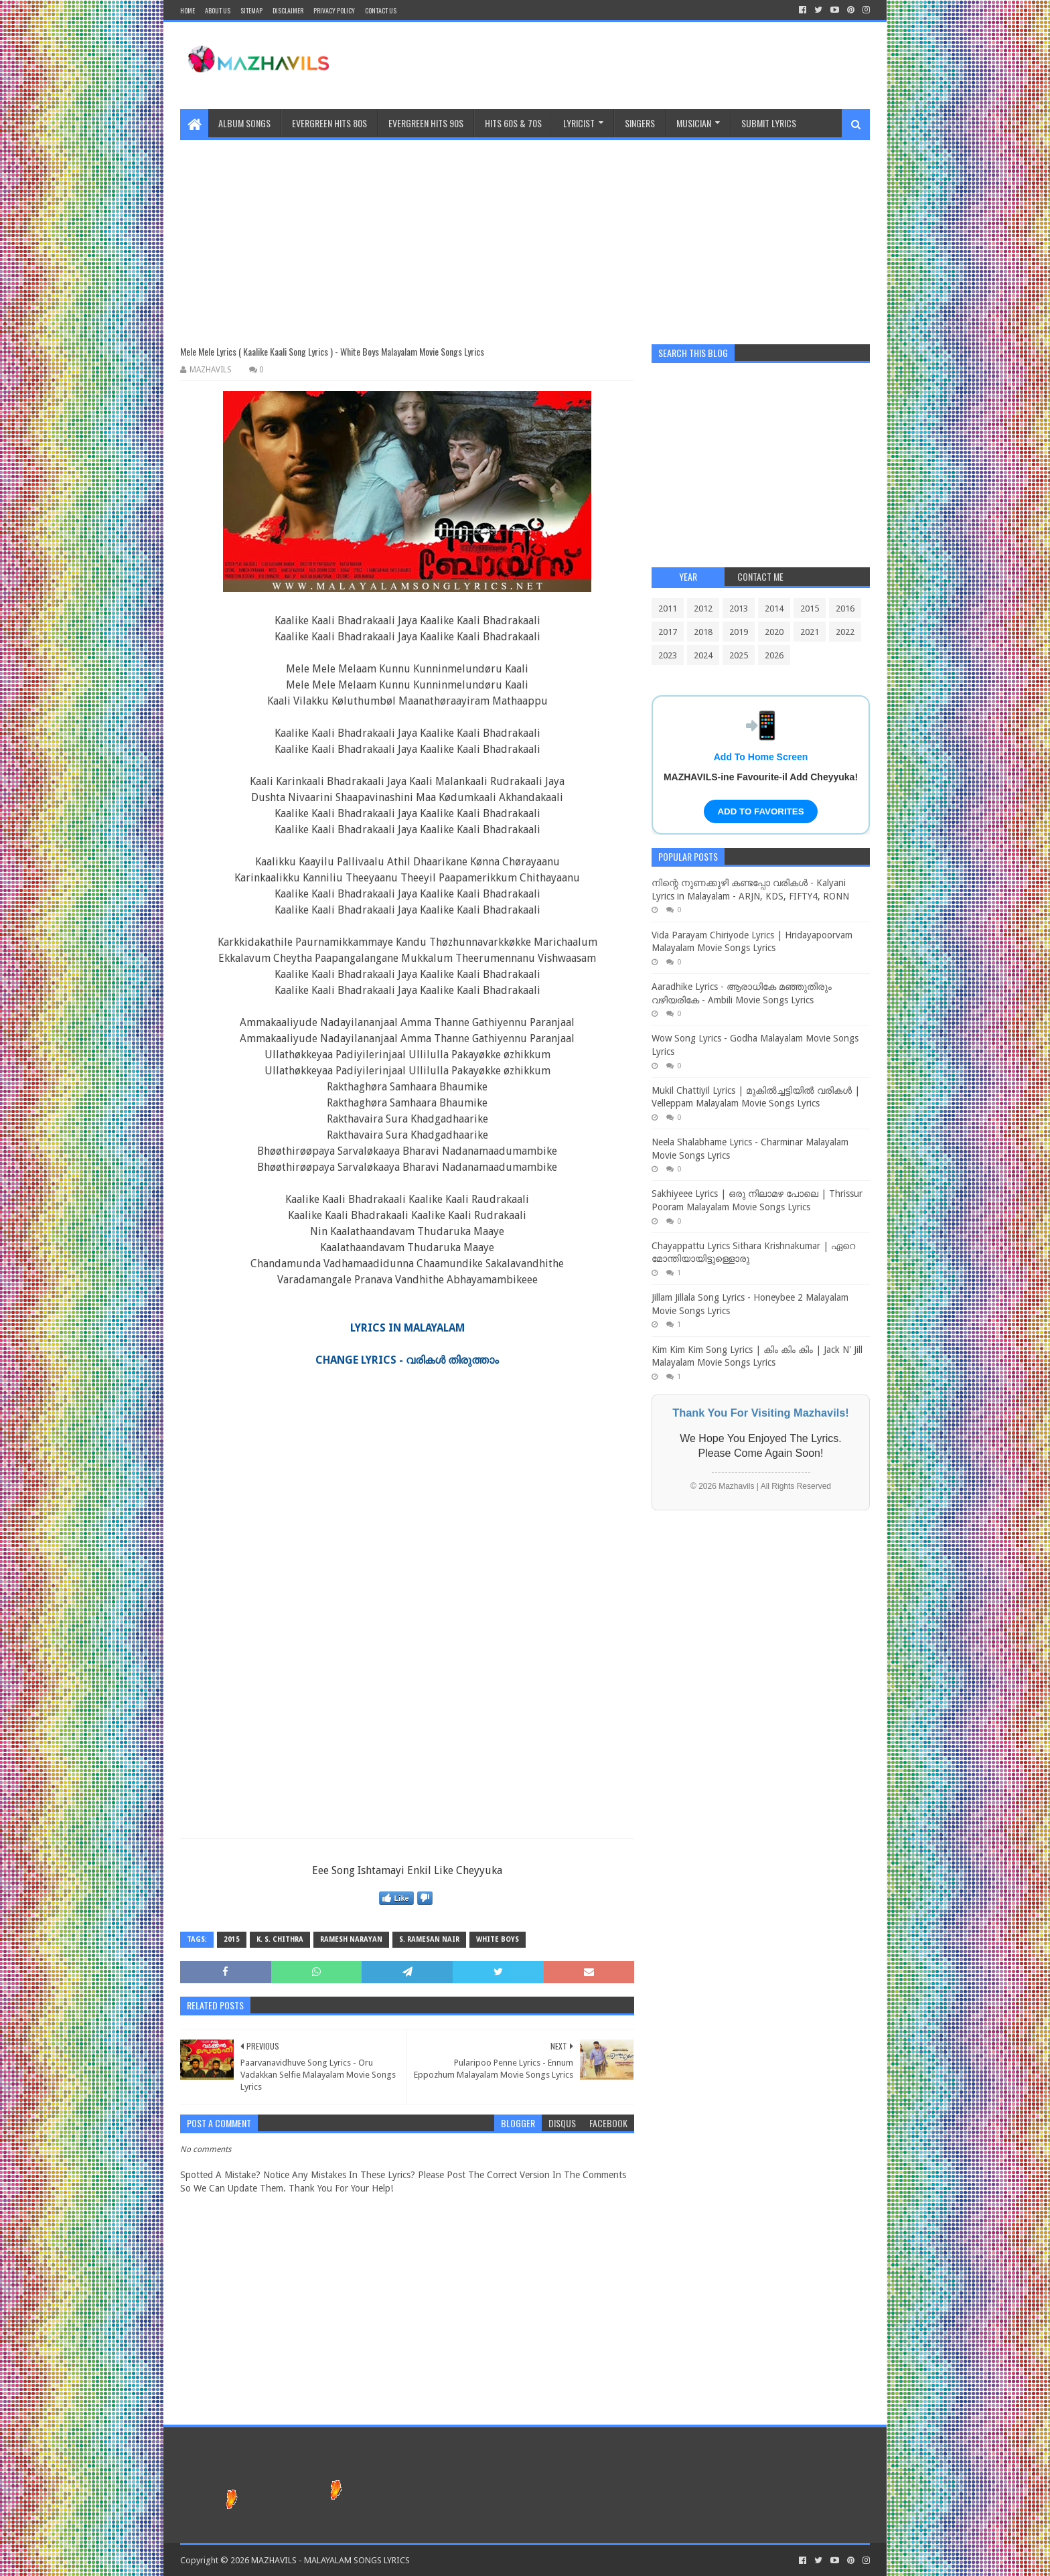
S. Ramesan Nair (429, 1939)
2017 (667, 632)
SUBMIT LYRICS (768, 123)
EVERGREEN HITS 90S (425, 123)
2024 (703, 655)
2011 (667, 608)
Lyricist (579, 123)
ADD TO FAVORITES (760, 811)
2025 (738, 655)
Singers (640, 123)
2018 (703, 632)
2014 (774, 608)
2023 (667, 655)
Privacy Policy (334, 10)
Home (187, 10)
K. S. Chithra (279, 1939)
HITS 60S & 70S (513, 123)
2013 (738, 608)
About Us (217, 10)
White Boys (497, 1939)
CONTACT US (380, 10)
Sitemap (251, 10)
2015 (232, 1939)
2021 (809, 632)
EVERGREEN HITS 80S (329, 123)
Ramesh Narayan (351, 1939)
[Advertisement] (525, 234)
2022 (845, 632)
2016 (845, 608)
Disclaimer (288, 10)
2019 (738, 632)
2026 (774, 655)
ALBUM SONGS (244, 123)
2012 (703, 608)
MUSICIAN (693, 123)
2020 (774, 632)
